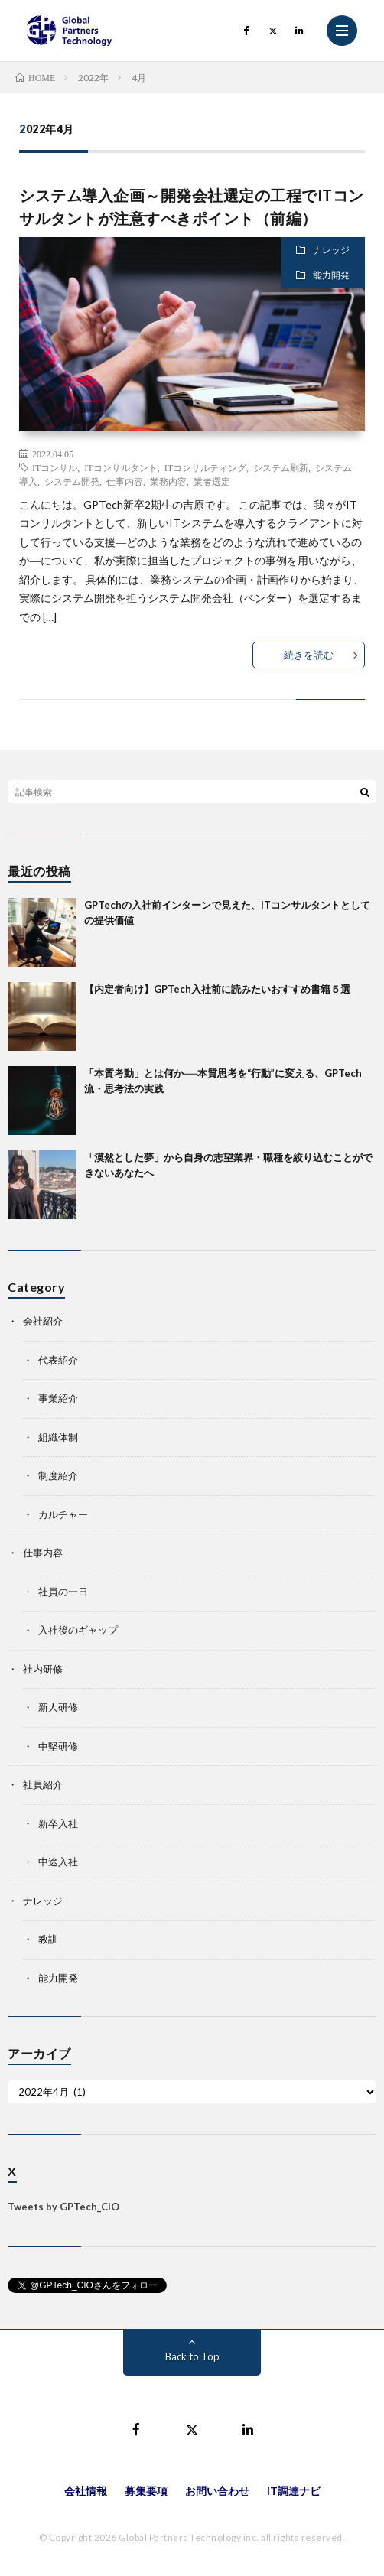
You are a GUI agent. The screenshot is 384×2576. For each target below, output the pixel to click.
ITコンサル (54, 467)
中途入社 (58, 1862)
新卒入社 (58, 1823)
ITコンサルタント (120, 467)
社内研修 (43, 1669)
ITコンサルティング (205, 467)
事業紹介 (58, 1398)
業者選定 (212, 481)
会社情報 (85, 2490)
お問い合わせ (217, 2490)
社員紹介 (43, 1784)
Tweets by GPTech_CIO (63, 2206)
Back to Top (192, 2356)
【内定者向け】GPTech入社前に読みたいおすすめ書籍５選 (217, 989)
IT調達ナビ (294, 2490)
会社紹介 (43, 1321)
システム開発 (71, 481)
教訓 (48, 1939)
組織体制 (58, 1437)
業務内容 (168, 481)
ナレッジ (331, 249)
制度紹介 (58, 1475)
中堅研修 (58, 1746)
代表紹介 (58, 1360)
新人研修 (58, 1707)
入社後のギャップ (78, 1630)
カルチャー (63, 1514)
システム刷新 (280, 467)
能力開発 (331, 275)
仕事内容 (124, 481)
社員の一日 (63, 1592)
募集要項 (146, 2490)
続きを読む (309, 655)
